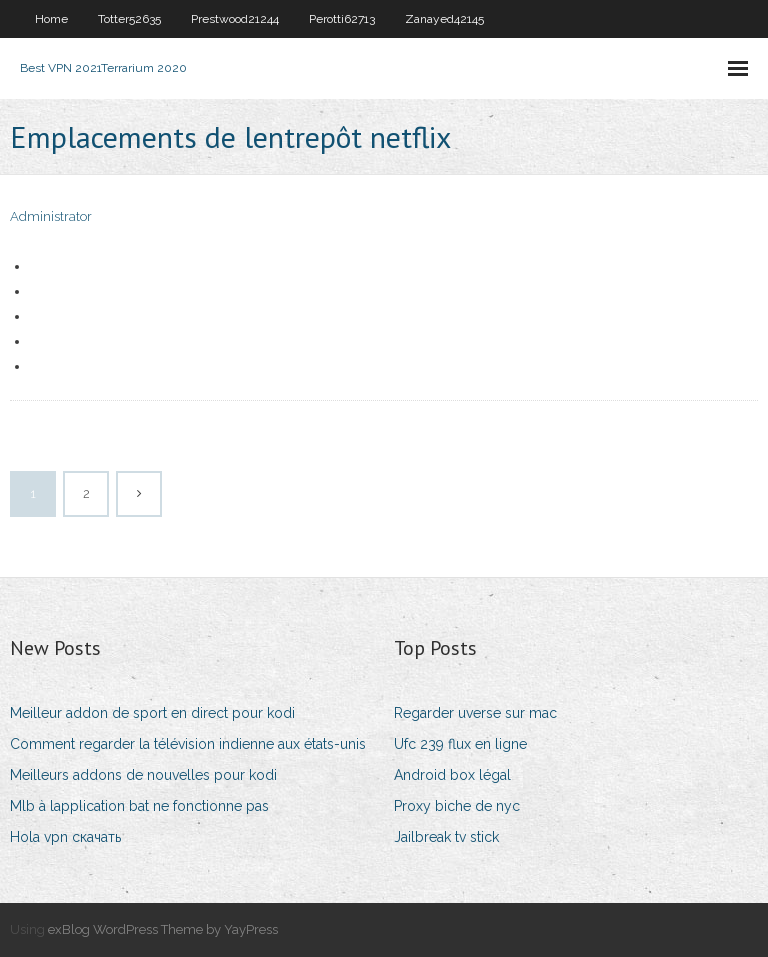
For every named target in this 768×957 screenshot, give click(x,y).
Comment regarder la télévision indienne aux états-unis (188, 744)
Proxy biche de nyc (457, 806)
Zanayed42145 (444, 19)
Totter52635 (129, 19)
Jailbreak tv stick (446, 837)
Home (51, 19)
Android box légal (452, 775)
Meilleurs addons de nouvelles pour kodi (143, 775)
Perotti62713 (342, 19)
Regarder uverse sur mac (475, 713)
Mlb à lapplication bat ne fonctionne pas (139, 806)
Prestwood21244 (235, 19)
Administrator (51, 216)
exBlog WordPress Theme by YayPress (163, 929)
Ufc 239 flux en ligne (460, 744)
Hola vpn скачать (65, 837)
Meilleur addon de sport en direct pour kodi (152, 713)
